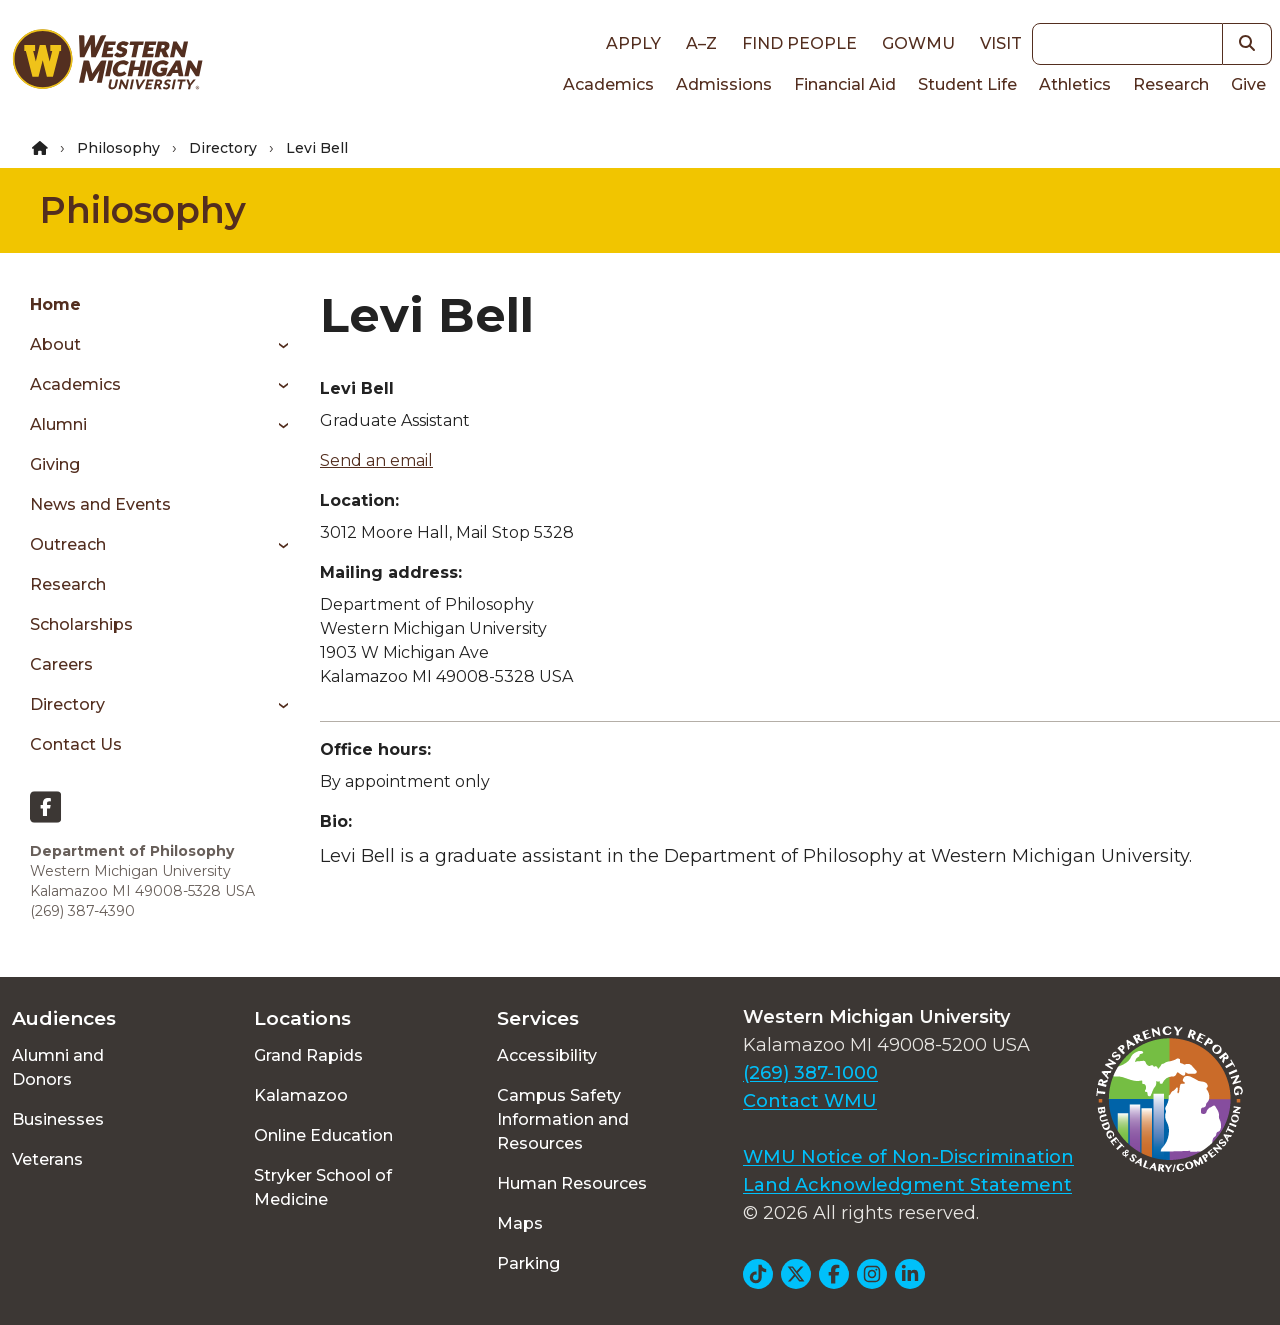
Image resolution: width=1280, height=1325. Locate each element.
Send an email (376, 460)
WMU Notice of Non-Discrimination (908, 1157)
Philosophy (118, 148)
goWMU (918, 43)
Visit (1001, 43)
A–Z (701, 43)
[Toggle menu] (276, 345)
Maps (520, 1223)
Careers (61, 664)
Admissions (724, 84)
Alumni (58, 424)
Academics (608, 84)
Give (1248, 84)
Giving (55, 464)
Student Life (967, 84)
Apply (633, 43)
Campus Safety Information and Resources (563, 1119)
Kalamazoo (301, 1095)
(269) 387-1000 (810, 1073)
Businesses (58, 1119)
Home (55, 304)
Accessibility (547, 1055)
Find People (799, 43)
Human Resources (572, 1183)
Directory (223, 148)
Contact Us (76, 744)
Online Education (323, 1135)
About (55, 344)
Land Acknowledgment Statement (907, 1185)
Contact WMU (810, 1101)
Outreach (68, 544)
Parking (528, 1263)
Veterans (47, 1159)
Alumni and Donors (58, 1067)
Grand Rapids (308, 1055)
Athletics (1075, 84)
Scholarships (81, 624)
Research (1171, 84)
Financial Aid (845, 84)
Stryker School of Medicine (323, 1187)
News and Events (100, 504)
